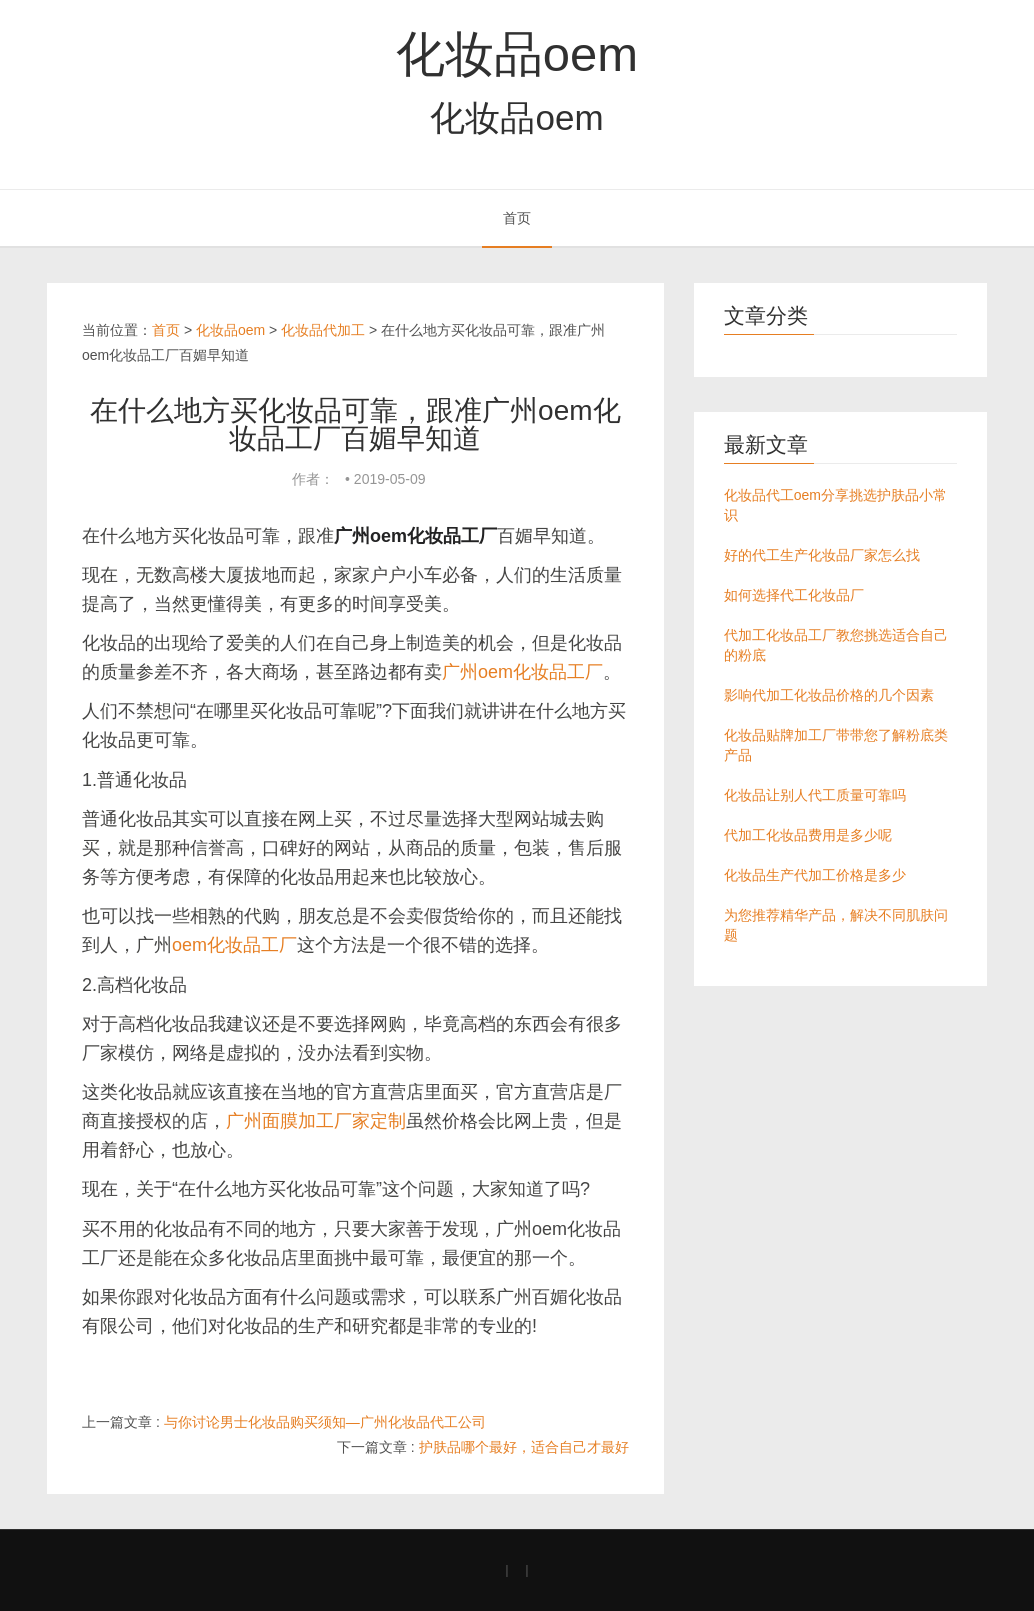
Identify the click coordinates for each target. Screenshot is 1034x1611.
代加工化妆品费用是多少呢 (808, 835)
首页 (517, 218)
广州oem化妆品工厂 (522, 672)
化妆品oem (517, 54)
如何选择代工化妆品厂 (794, 595)
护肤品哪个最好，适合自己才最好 (524, 1447)
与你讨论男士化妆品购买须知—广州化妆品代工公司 (325, 1422)
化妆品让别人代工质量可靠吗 (815, 795)
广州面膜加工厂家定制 (316, 1121)
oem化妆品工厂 (234, 945)
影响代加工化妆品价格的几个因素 (829, 695)
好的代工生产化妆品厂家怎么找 (822, 555)
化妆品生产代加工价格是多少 (815, 875)
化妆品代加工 (323, 330)
